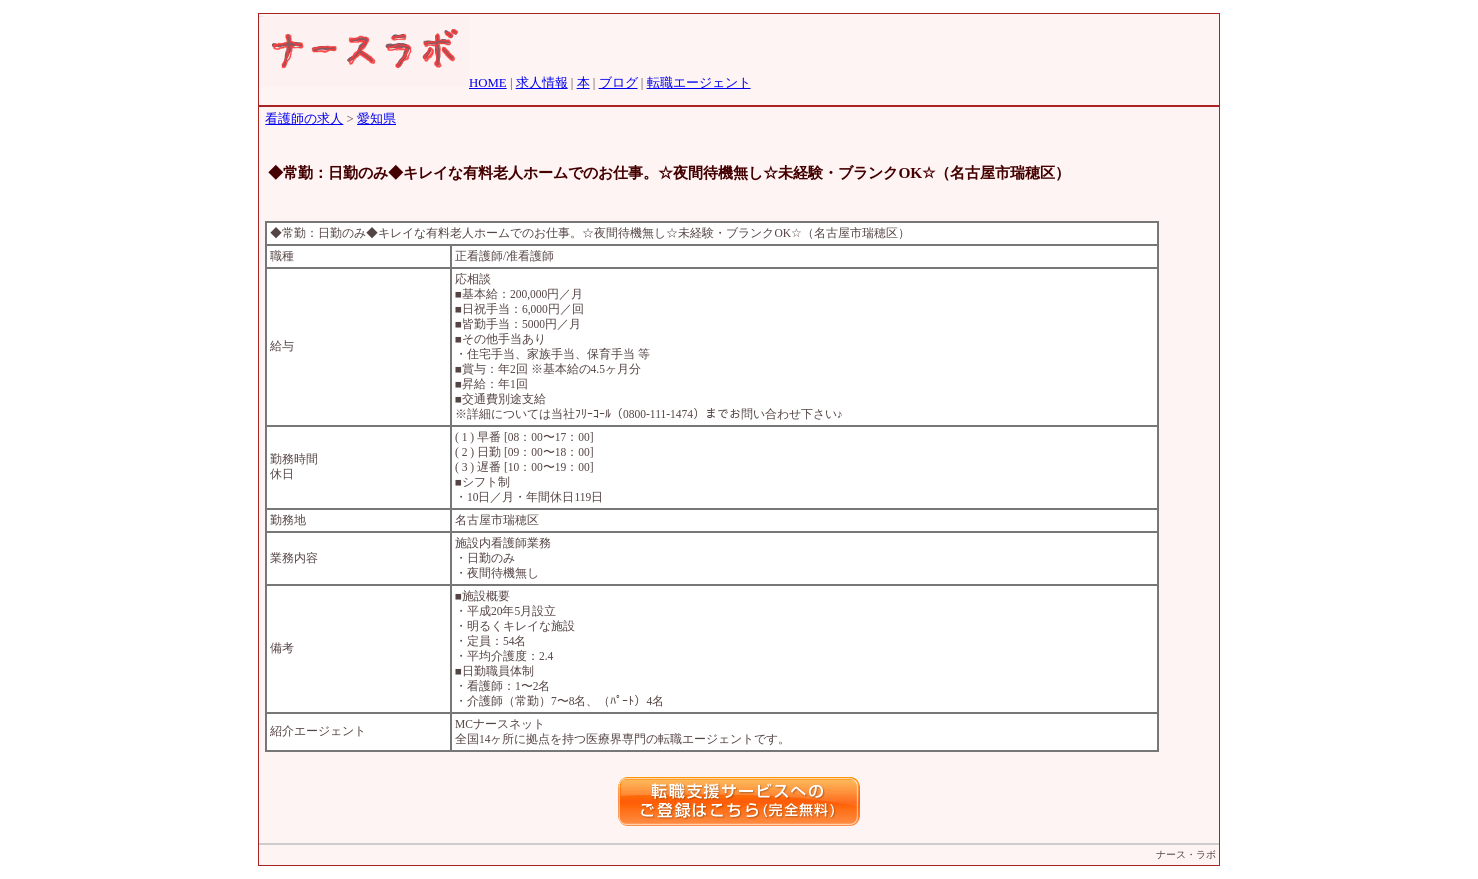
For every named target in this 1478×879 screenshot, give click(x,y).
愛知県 (376, 119)
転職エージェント (699, 83)
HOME (488, 83)
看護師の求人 (304, 119)
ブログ (618, 83)
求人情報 (542, 83)
